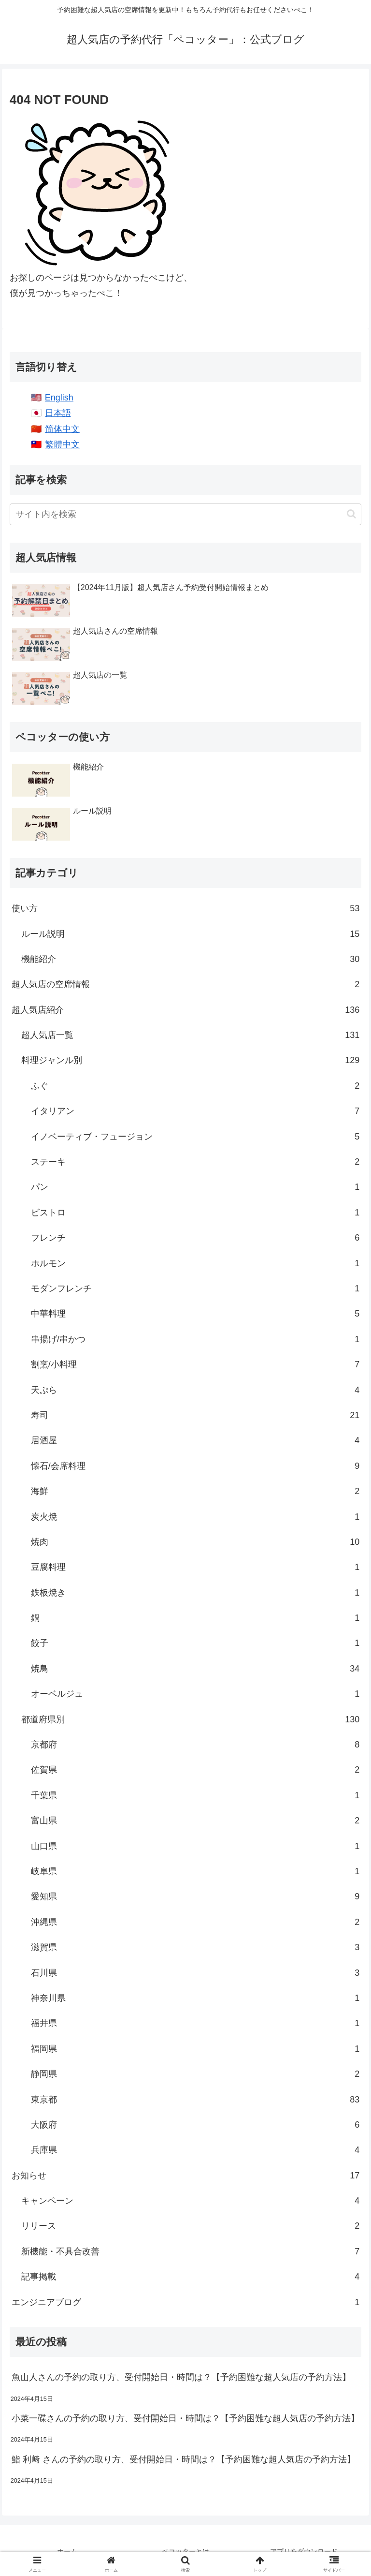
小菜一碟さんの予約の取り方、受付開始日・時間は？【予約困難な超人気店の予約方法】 (185, 2418)
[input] (185, 514)
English (59, 397)
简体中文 (62, 429)
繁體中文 (62, 444)
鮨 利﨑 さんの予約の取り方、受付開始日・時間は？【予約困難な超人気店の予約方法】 (184, 2459)
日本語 (58, 413)
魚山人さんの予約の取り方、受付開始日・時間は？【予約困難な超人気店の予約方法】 (181, 2377)
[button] (351, 513)
